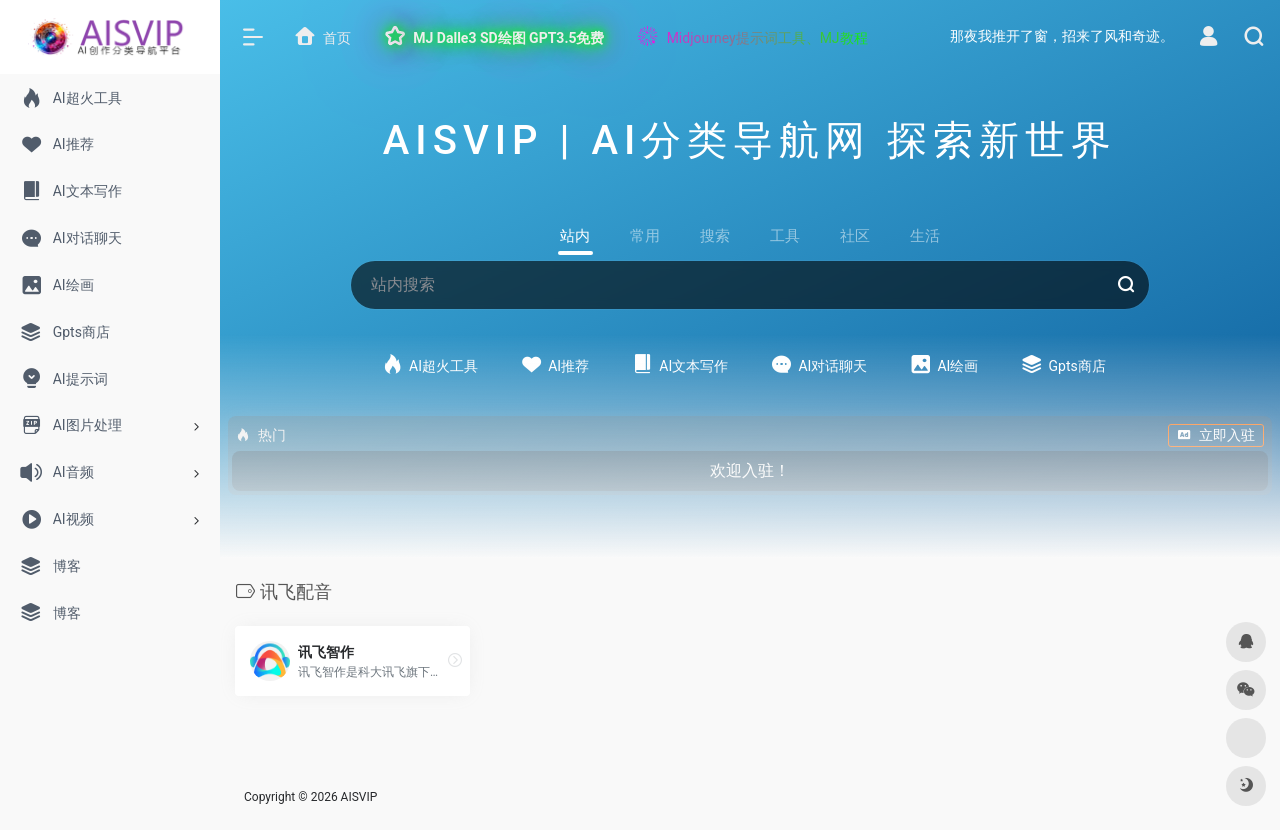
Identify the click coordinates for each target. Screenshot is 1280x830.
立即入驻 (1216, 435)
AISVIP (359, 797)
